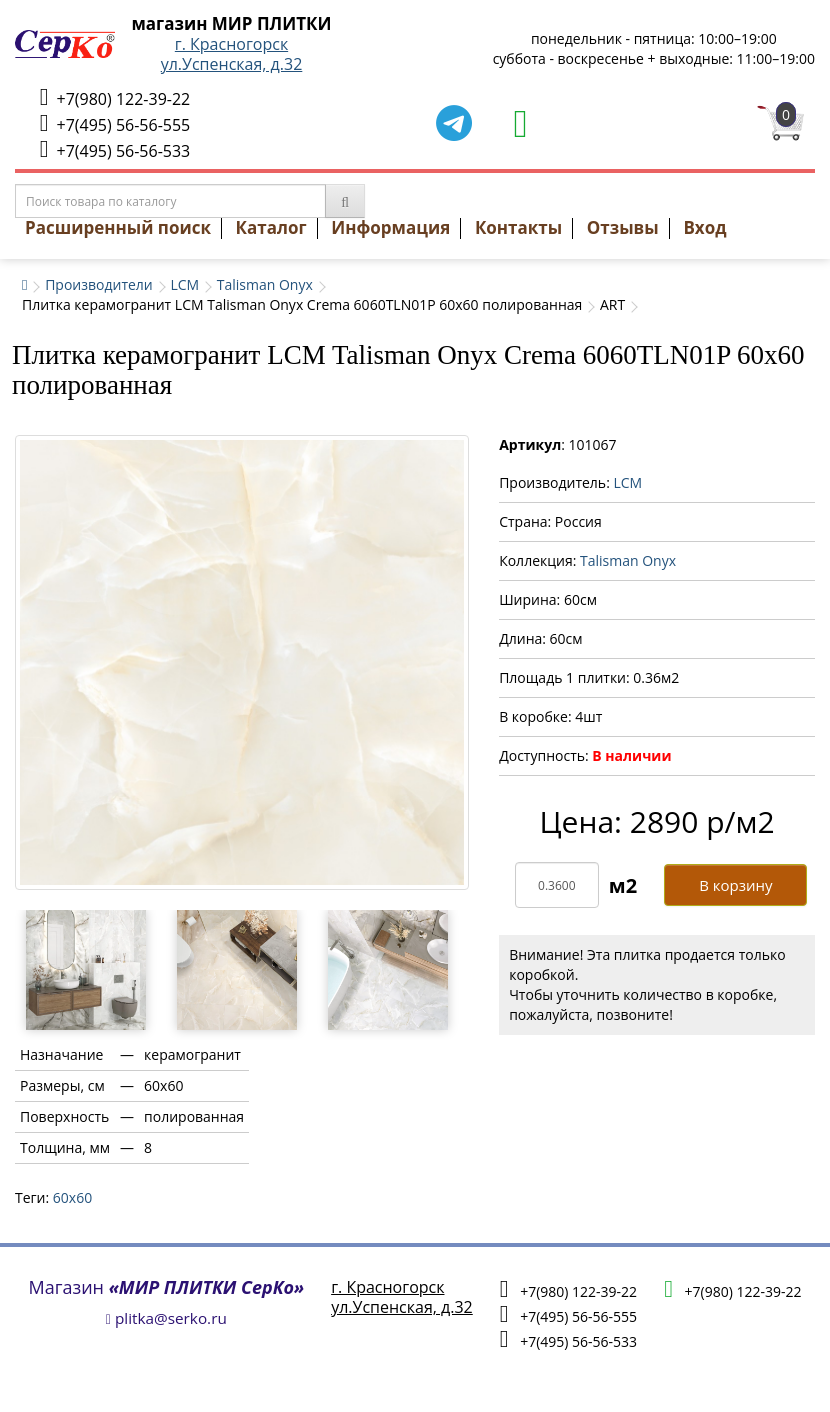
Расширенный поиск (118, 227)
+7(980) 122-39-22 (115, 97)
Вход (704, 227)
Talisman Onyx (265, 284)
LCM (184, 284)
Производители (99, 284)
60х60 (72, 1197)
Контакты (518, 227)
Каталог (271, 227)
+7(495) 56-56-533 (115, 149)
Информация (390, 227)
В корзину (735, 885)
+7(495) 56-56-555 (115, 123)
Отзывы (623, 227)
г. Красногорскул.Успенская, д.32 (232, 54)
